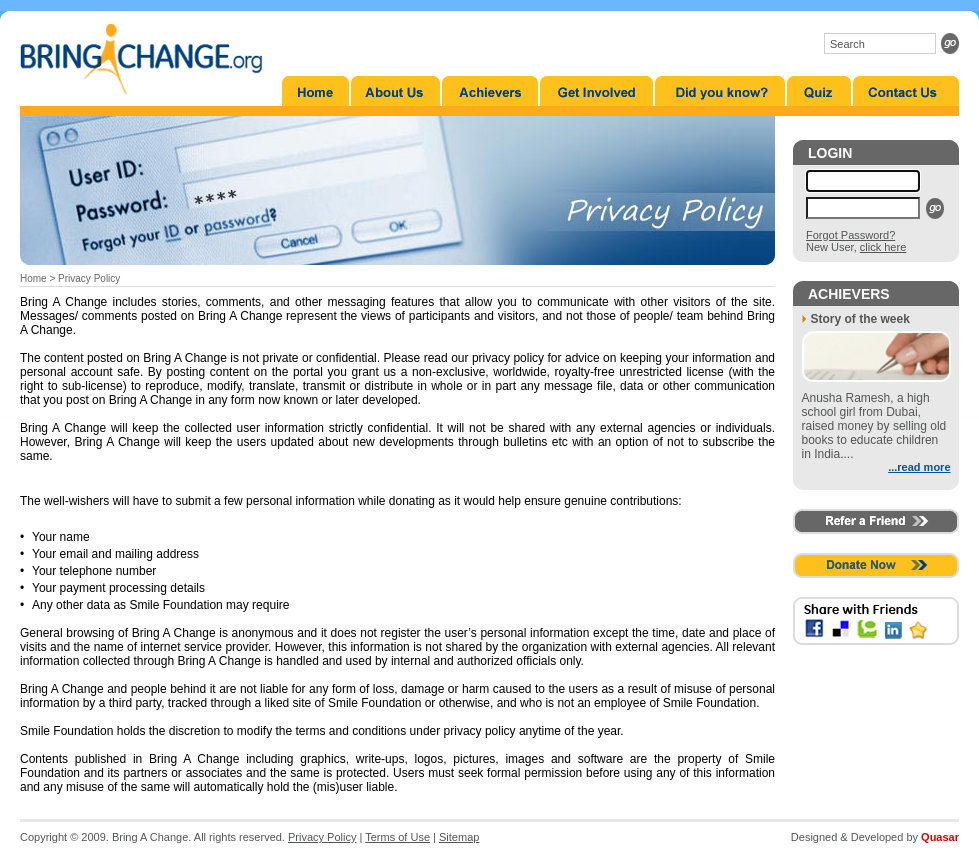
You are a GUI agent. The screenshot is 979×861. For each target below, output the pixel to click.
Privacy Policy (322, 837)
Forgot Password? (850, 235)
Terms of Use (397, 837)
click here (883, 247)
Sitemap (459, 837)
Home (33, 278)
